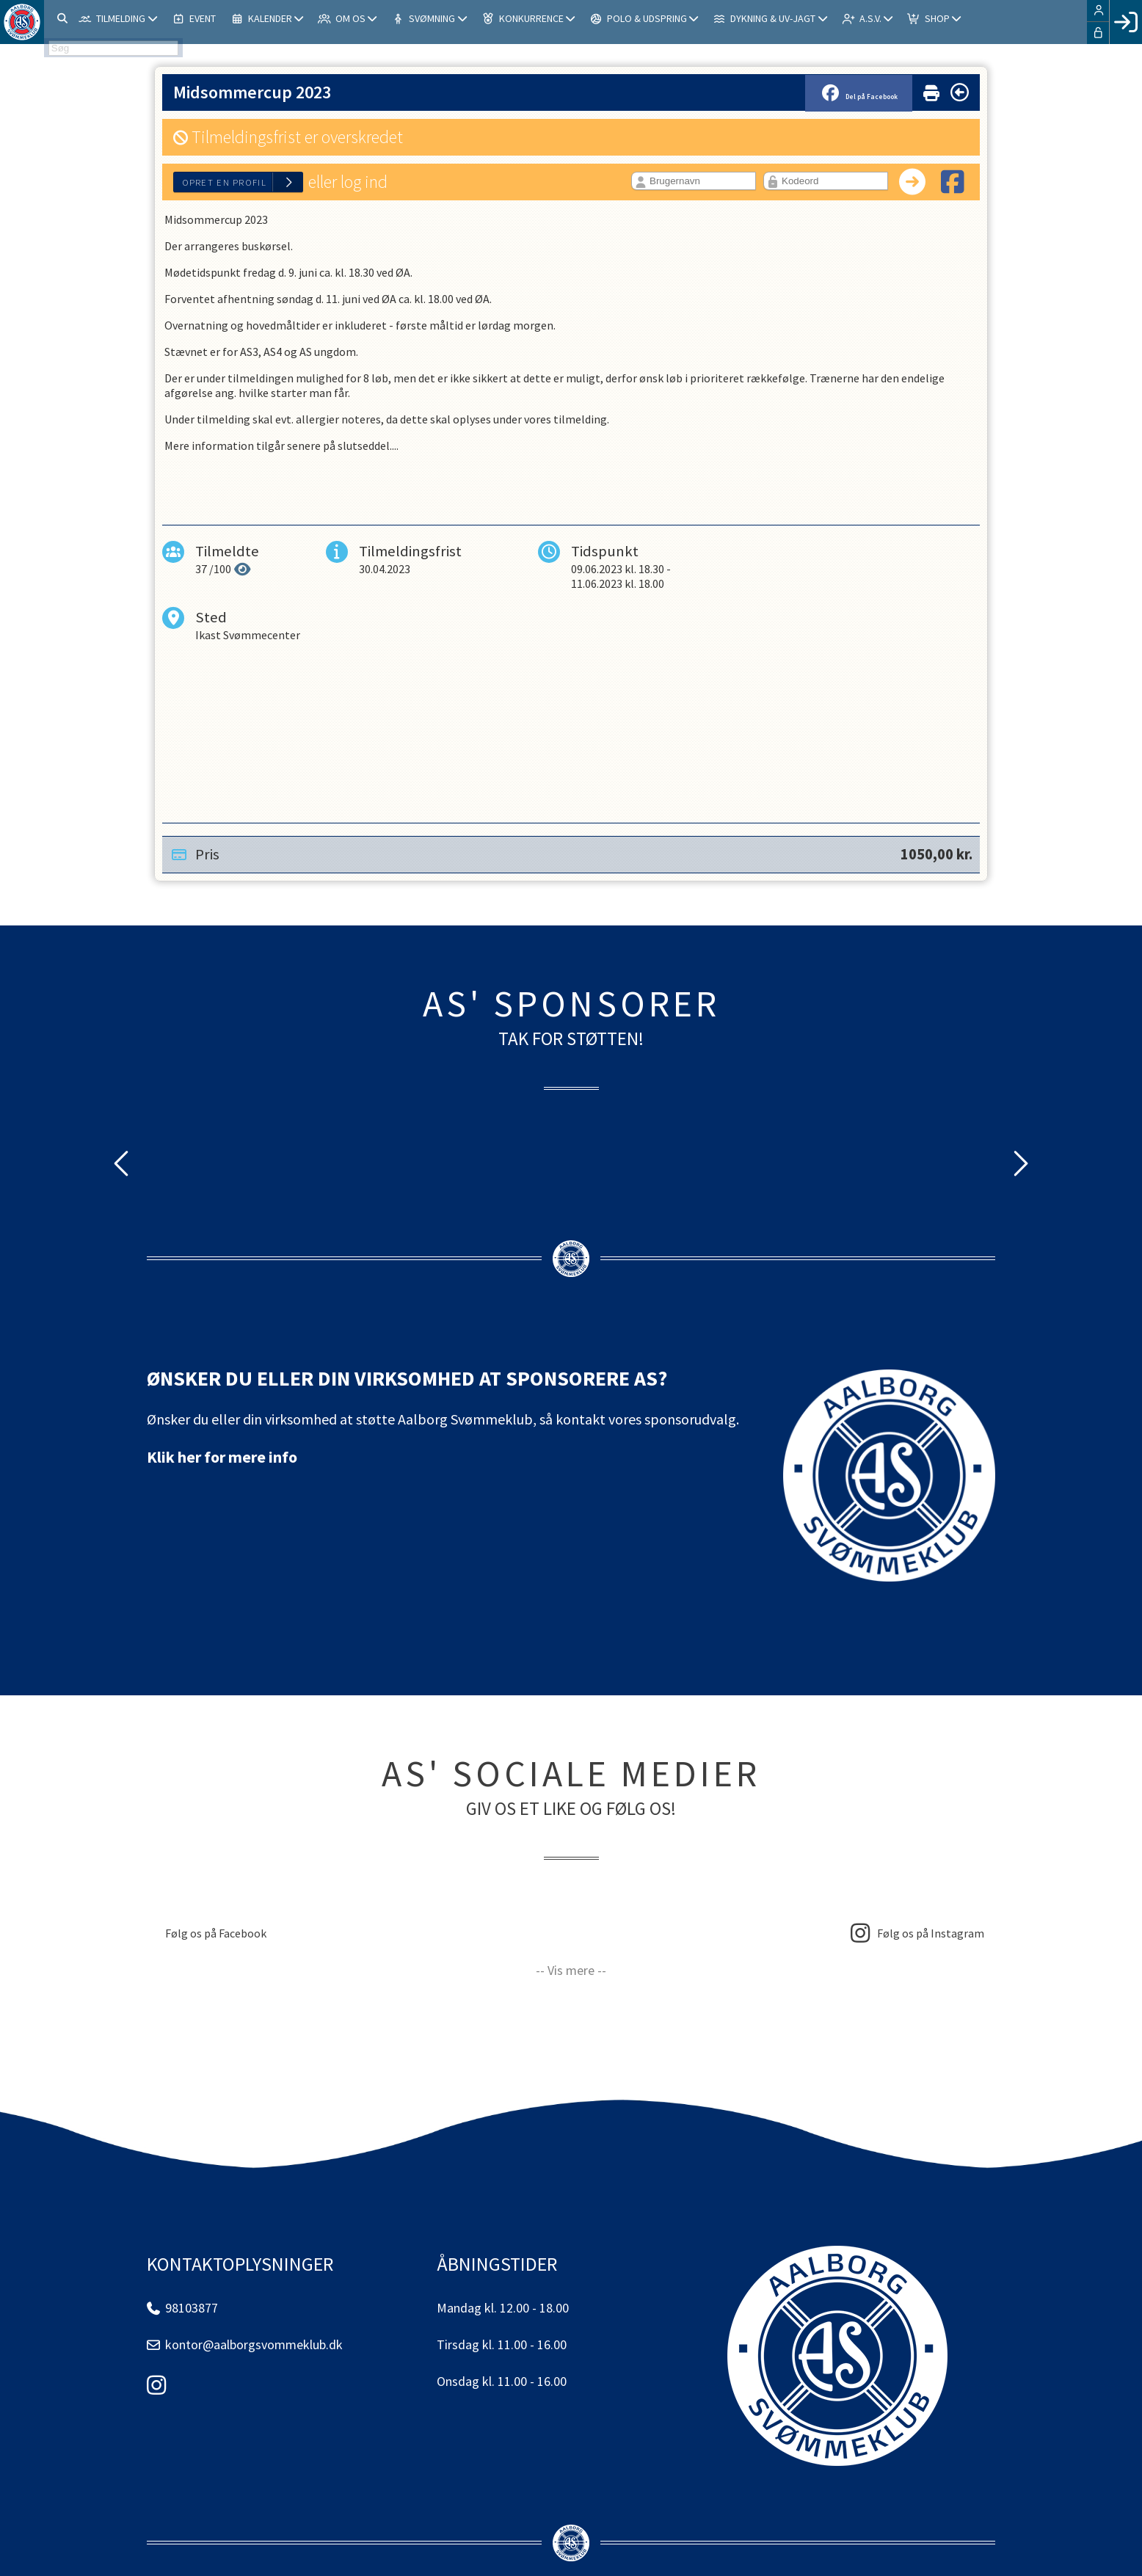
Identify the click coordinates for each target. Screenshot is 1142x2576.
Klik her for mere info (222, 1457)
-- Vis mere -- (571, 1970)
